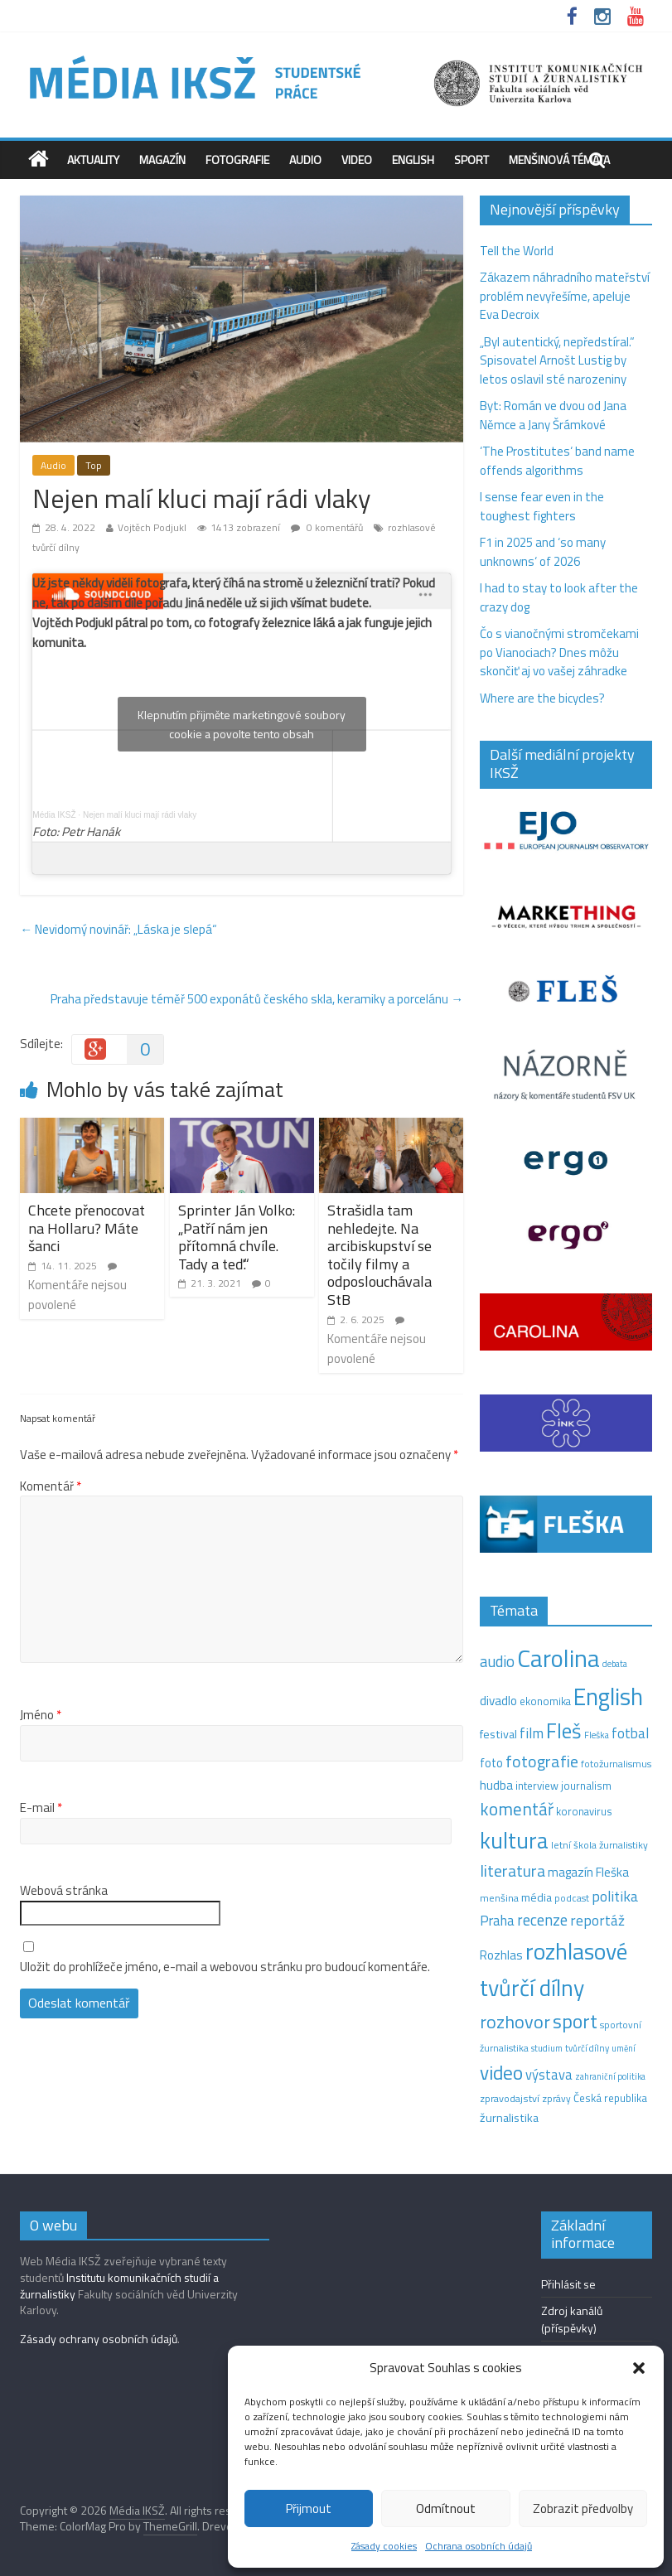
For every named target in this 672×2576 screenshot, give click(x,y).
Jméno (40, 1715)
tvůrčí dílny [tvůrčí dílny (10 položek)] (587, 2048)
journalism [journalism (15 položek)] (586, 1785)
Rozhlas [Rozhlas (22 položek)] (501, 1955)
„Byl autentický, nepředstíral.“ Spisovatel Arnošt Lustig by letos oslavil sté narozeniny (557, 360)
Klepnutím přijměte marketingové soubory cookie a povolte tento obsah (242, 724)
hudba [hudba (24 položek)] (496, 1785)
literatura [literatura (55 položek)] (512, 1870)
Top (93, 465)
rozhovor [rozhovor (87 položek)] (515, 2022)
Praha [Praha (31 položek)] (497, 1920)
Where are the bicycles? (542, 698)
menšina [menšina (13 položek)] (499, 1898)
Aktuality (93, 159)
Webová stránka (64, 1891)
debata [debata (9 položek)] (614, 1663)
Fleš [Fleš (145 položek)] (564, 1731)
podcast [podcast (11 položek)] (571, 1898)
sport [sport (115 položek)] (575, 2021)
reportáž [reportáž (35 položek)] (597, 1920)
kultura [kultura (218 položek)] (514, 1840)
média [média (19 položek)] (536, 1897)
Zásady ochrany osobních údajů (98, 2338)
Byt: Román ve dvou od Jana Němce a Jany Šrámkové (553, 415)
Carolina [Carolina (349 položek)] (558, 1658)
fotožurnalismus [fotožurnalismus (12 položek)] (616, 1763)
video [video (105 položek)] (501, 2072)
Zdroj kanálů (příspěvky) (571, 2319)
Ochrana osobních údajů (478, 2546)
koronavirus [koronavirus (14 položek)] (584, 1811)
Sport (471, 159)
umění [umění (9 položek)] (624, 2048)
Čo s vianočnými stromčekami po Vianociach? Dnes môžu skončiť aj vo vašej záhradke (559, 652)
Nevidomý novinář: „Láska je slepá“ (118, 929)
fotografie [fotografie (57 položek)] (541, 1761)
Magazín (162, 159)
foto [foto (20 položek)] (491, 1763)
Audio (305, 159)
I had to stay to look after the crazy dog (559, 597)
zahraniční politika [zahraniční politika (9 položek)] (610, 2076)
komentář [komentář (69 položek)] (517, 1808)
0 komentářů (327, 527)
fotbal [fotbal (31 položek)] (630, 1733)
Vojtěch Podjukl (152, 527)
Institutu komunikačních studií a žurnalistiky (119, 2286)
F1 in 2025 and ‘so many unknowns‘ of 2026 (543, 552)
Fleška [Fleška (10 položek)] (596, 1735)
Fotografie (237, 159)
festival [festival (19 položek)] (498, 1734)
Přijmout (308, 2508)
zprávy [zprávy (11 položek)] (556, 2098)
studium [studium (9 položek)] (547, 2048)
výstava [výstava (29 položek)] (549, 2074)
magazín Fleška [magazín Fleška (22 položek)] (588, 1872)
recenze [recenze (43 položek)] (542, 1919)
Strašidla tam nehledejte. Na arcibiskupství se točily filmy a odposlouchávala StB (379, 1255)
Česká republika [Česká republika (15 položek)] (610, 2098)
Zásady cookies (384, 2546)
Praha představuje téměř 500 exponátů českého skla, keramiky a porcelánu (257, 998)
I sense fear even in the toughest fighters (542, 506)
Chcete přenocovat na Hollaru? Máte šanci (86, 1228)
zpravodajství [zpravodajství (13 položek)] (509, 2098)
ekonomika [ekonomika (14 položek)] (545, 1701)
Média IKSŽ (53, 814)
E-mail (41, 1808)
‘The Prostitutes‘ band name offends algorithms (557, 461)
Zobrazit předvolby (583, 2508)
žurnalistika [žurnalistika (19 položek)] (509, 2118)
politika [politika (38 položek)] (615, 1896)
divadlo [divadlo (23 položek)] (498, 1700)
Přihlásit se (568, 2284)
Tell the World (517, 250)
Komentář (50, 1486)
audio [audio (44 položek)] (497, 1661)
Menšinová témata (559, 159)
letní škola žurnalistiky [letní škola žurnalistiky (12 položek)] (599, 1845)
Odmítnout (446, 2508)
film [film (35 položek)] (532, 1733)
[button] (639, 2368)
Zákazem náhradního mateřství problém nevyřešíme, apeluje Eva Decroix (565, 296)
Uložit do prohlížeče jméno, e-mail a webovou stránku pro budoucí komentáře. (225, 1967)
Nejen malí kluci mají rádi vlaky (139, 814)
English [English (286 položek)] (608, 1696)
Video (356, 159)
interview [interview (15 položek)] (536, 1785)
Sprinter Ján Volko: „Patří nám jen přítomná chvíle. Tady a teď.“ (236, 1237)
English (413, 159)
